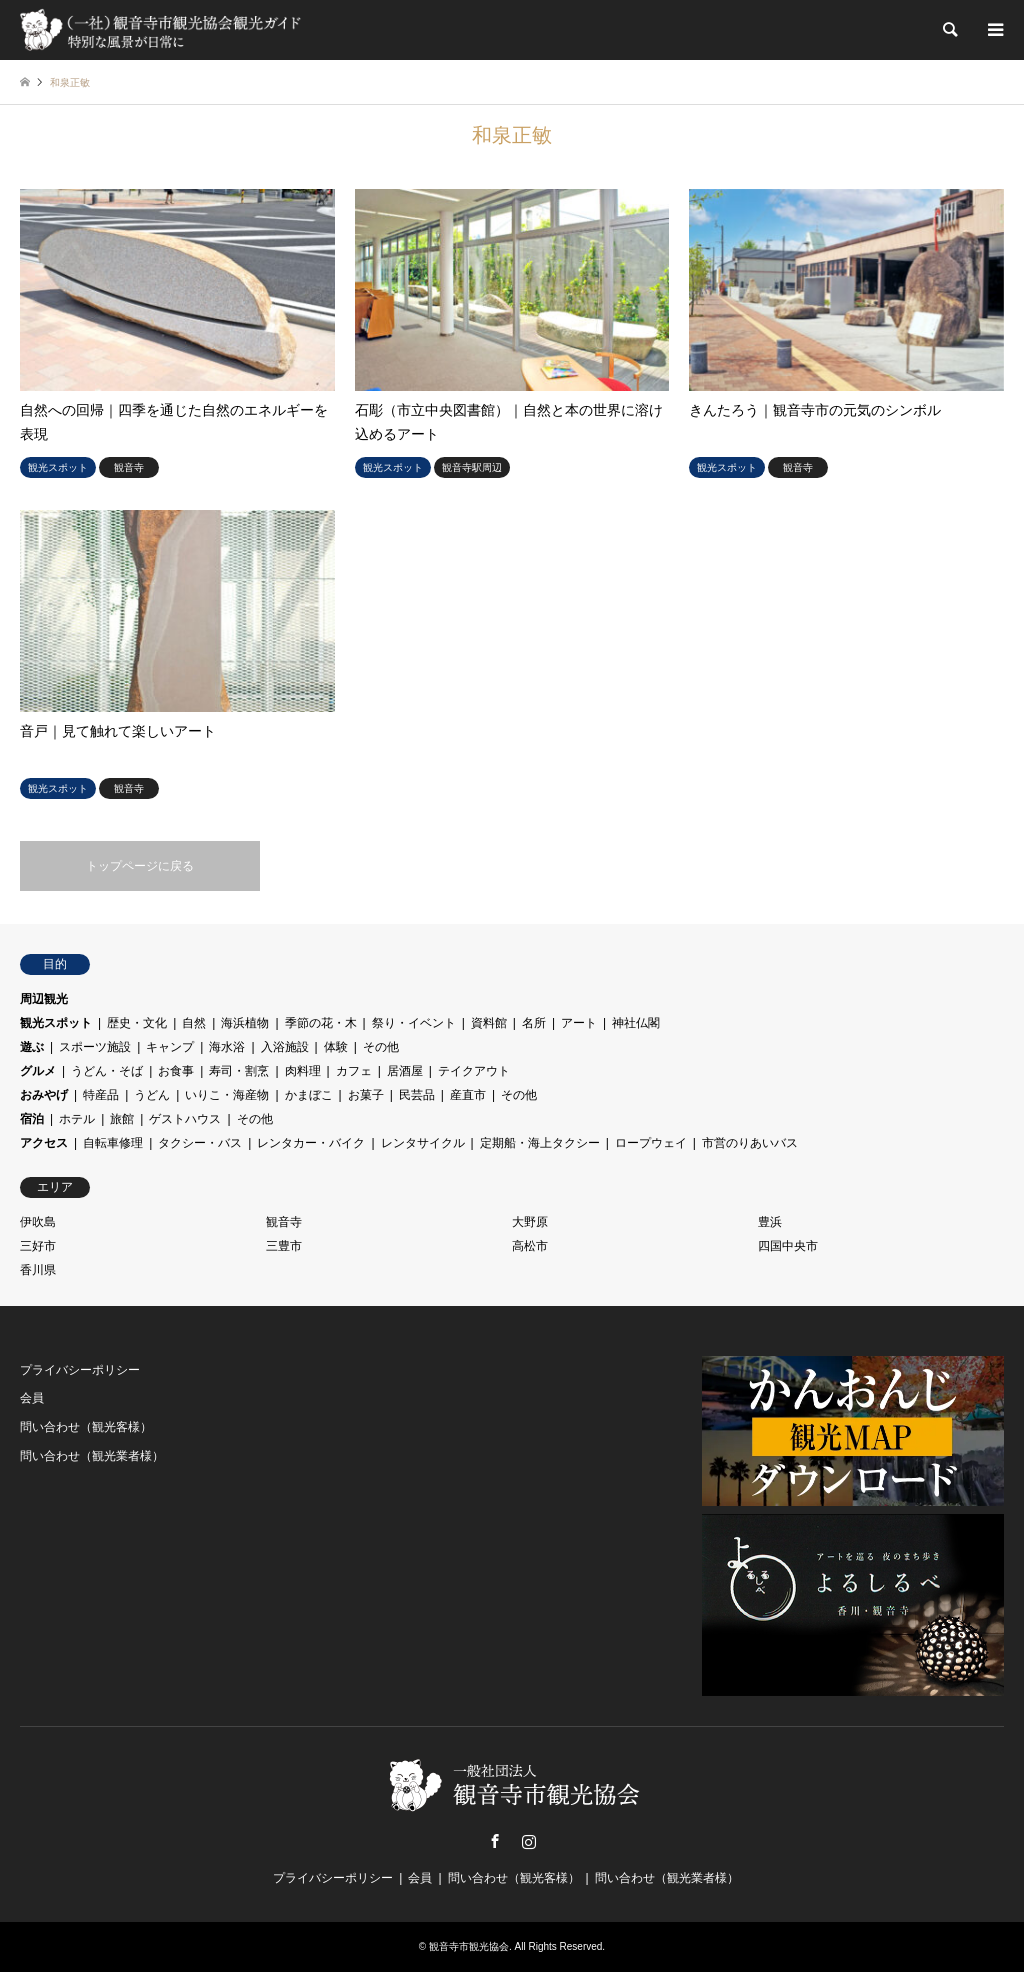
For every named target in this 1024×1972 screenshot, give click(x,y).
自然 (194, 1023)
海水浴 (227, 1047)
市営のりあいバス (750, 1143)
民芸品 (417, 1095)
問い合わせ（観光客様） (86, 1427)
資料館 (489, 1023)
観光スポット (56, 1023)
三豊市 (284, 1246)
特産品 (101, 1095)
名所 (534, 1023)
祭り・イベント (414, 1023)
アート (579, 1023)
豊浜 (770, 1222)
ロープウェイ (651, 1143)
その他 (381, 1047)
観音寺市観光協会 (469, 1946)
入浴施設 (285, 1047)
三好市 (38, 1246)
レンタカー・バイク (311, 1143)
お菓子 (366, 1095)
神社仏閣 (636, 1023)
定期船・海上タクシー (540, 1143)
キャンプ (170, 1047)
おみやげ (44, 1095)
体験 (336, 1047)
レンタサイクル (423, 1143)
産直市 (468, 1095)
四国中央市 (788, 1246)
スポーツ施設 (95, 1047)
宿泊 (32, 1119)
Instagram (529, 1841)
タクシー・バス (200, 1143)
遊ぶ (32, 1047)
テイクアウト (474, 1071)
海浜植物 (245, 1023)
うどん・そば (107, 1071)
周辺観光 (44, 999)
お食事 (176, 1071)
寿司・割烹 (239, 1071)
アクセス (44, 1143)
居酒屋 (405, 1071)
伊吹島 (38, 1222)
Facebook (495, 1841)
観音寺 (284, 1222)
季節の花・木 (321, 1023)
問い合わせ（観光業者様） (92, 1456)
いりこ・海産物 (227, 1095)
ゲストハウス (185, 1119)
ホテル (77, 1119)
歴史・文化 (137, 1023)
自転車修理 (113, 1143)
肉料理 (303, 1071)
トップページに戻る (140, 866)
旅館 (122, 1119)
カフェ (354, 1071)
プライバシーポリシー (80, 1370)
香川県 (38, 1270)
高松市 (530, 1246)
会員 (32, 1398)
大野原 (530, 1222)
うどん (152, 1095)
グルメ (38, 1071)
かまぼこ (309, 1095)
